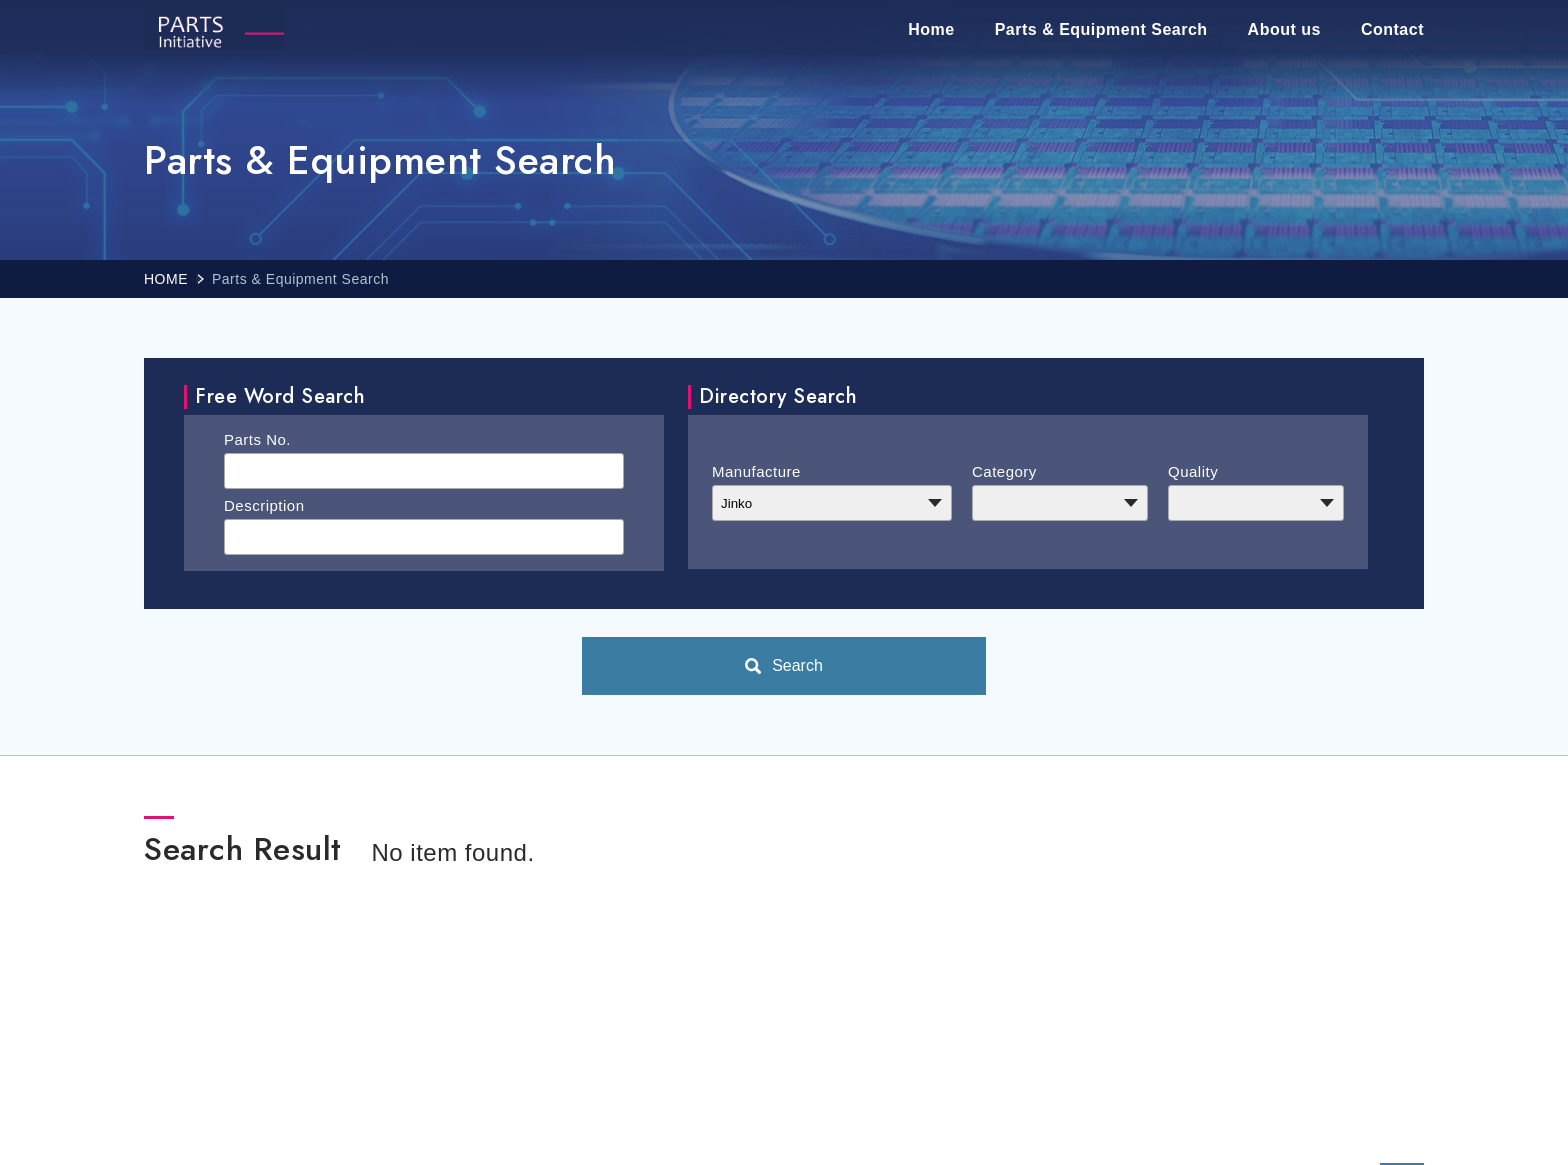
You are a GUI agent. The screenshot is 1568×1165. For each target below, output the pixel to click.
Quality (1193, 471)
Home (931, 29)
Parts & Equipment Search (1101, 29)
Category (1004, 471)
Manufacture (756, 471)
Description (264, 505)
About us (1284, 29)
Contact (1392, 29)
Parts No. (257, 439)
